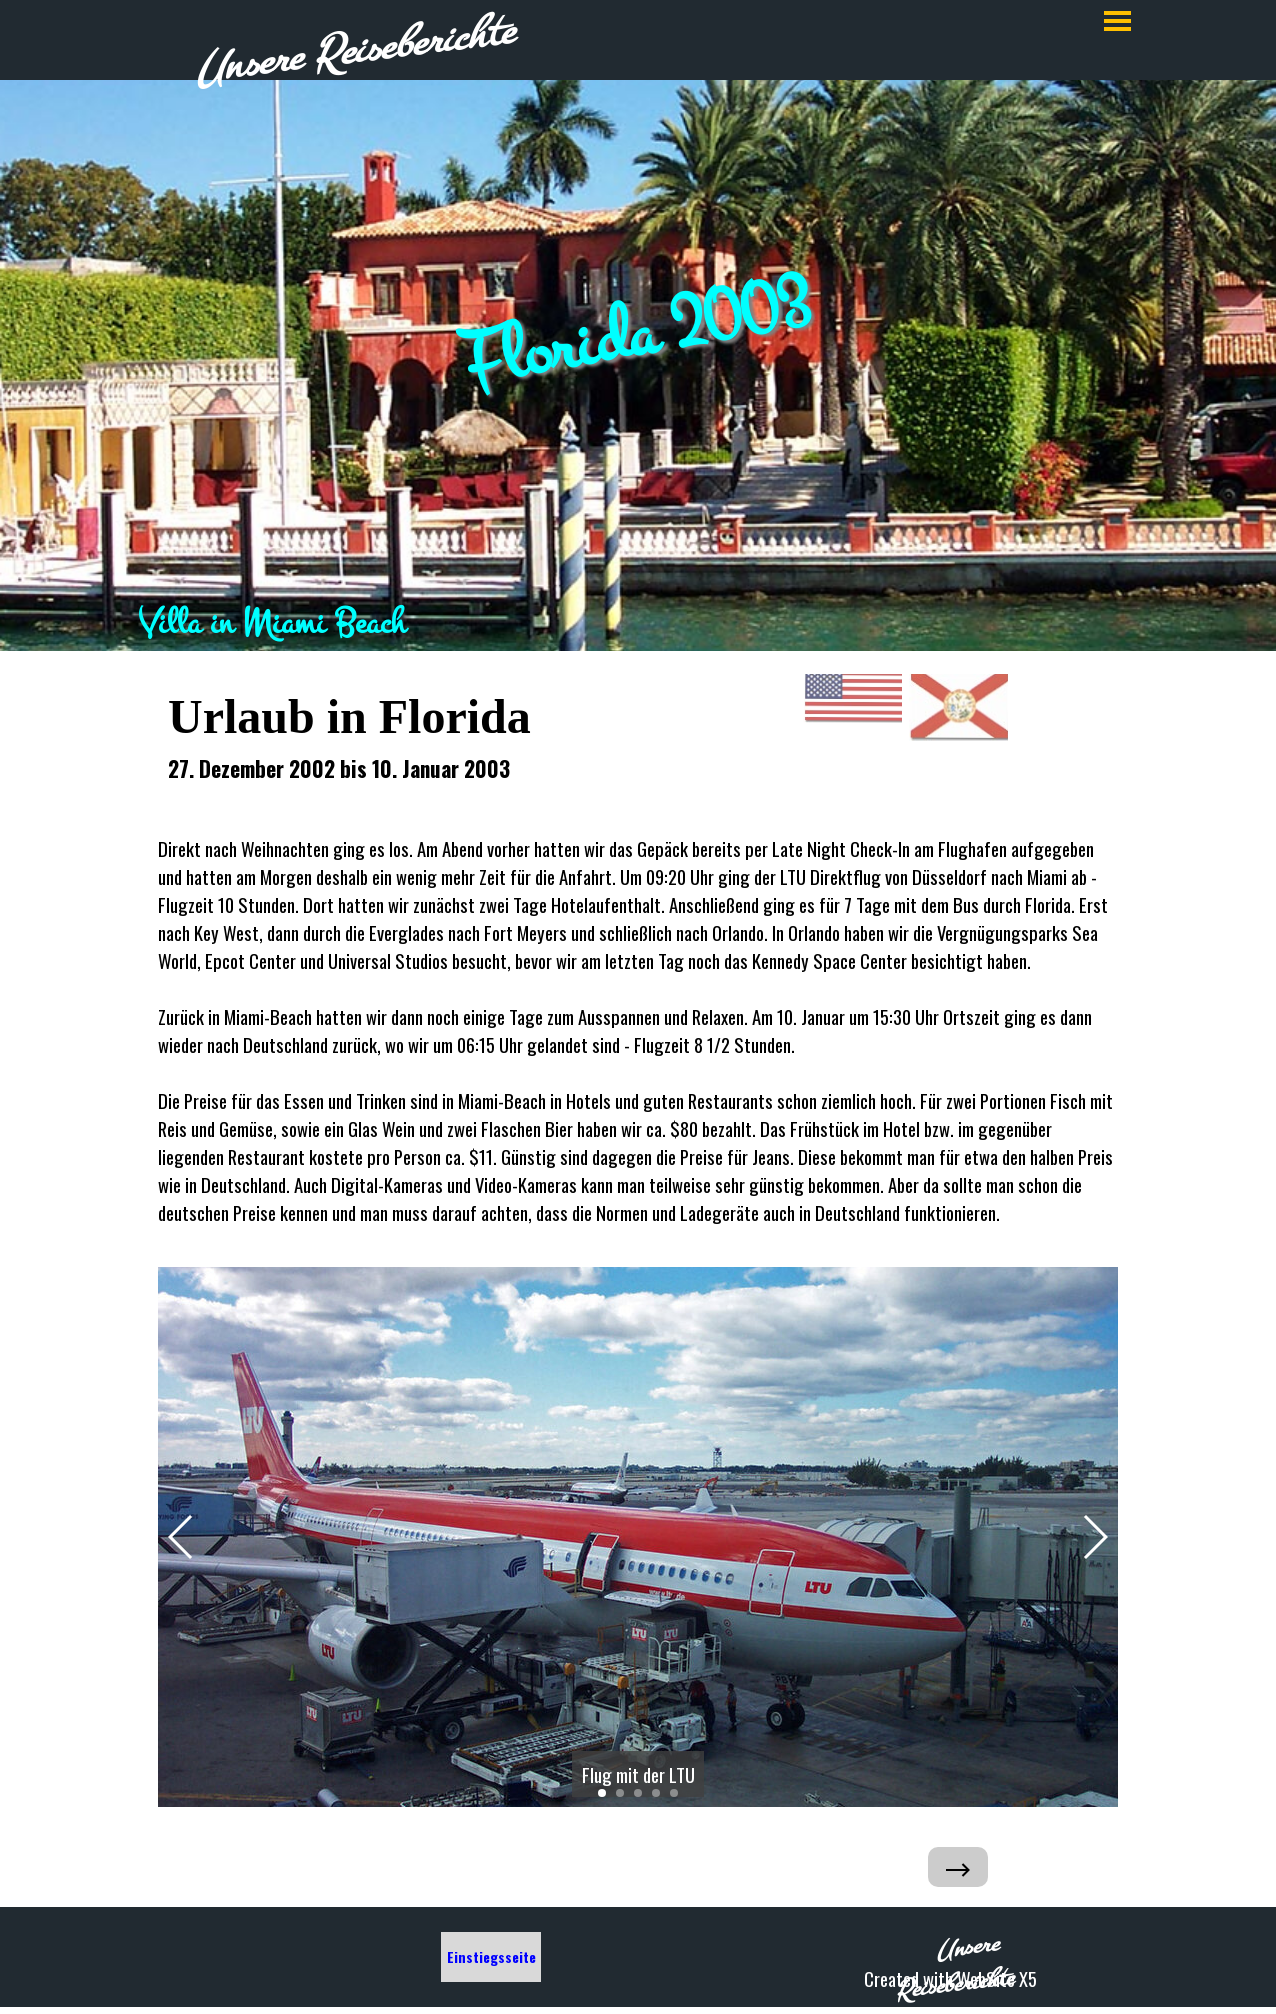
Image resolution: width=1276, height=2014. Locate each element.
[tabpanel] (638, 623)
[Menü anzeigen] (1117, 20)
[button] (181, 1537)
